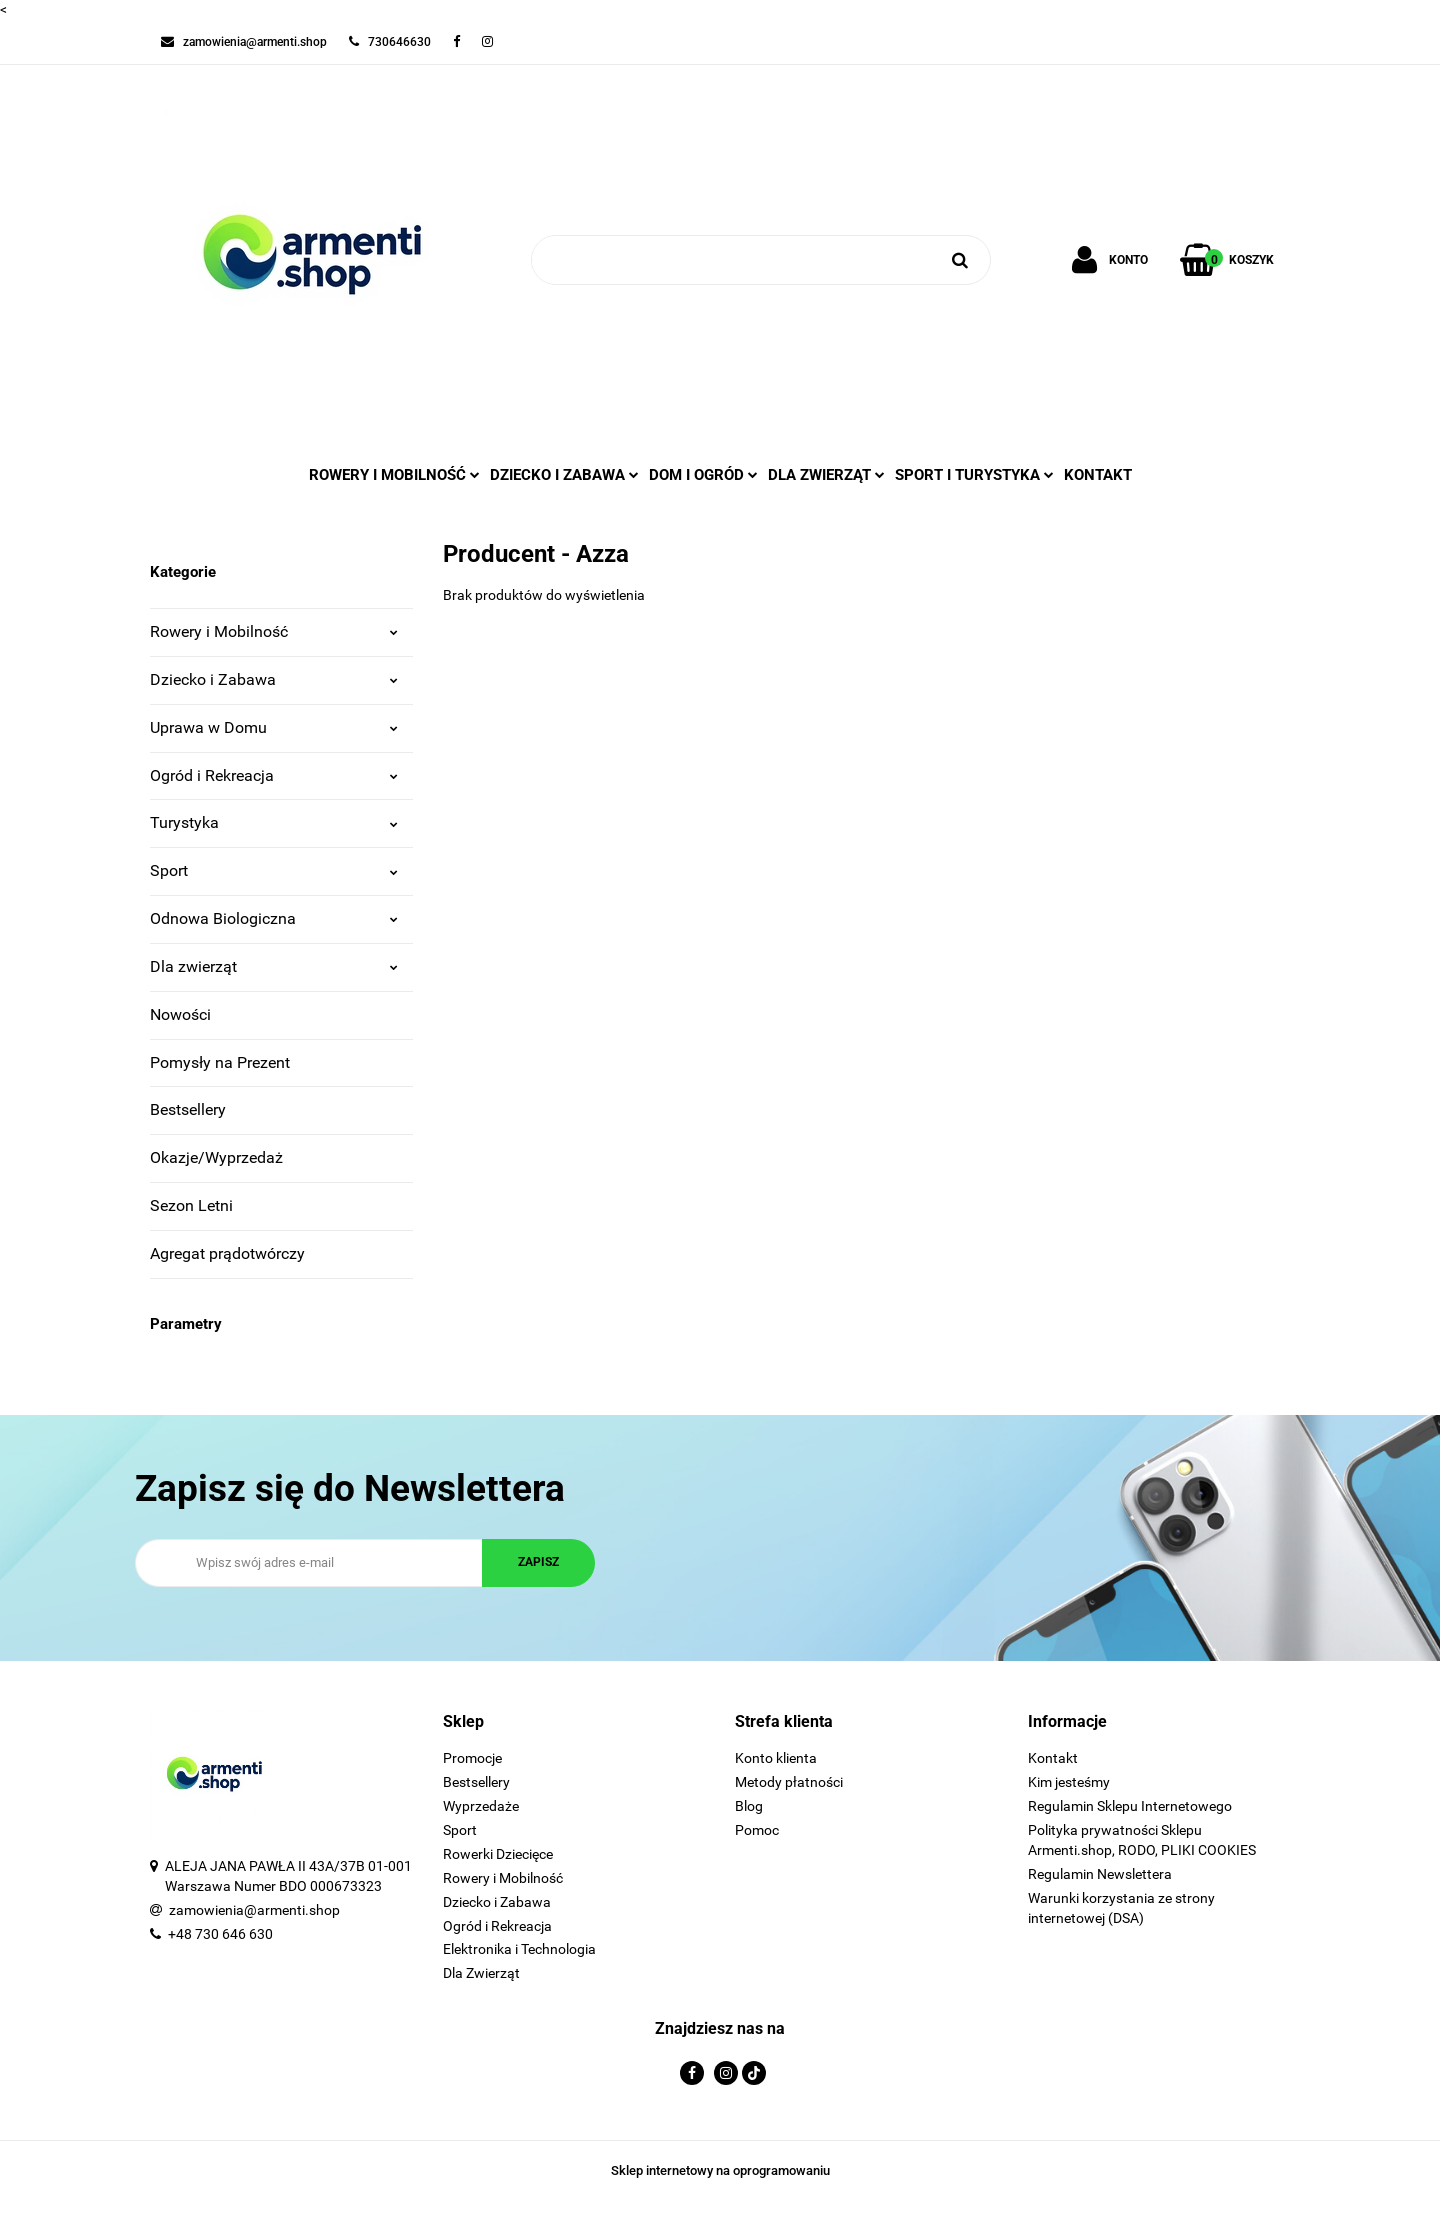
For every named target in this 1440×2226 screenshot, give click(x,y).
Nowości (180, 1014)
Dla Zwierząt (481, 1973)
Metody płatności (789, 1782)
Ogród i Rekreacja (274, 775)
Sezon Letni (191, 1205)
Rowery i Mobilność (274, 631)
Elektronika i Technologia (519, 1949)
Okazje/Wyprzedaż (216, 1157)
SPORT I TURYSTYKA (974, 475)
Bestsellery (188, 1109)
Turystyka (274, 822)
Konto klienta (776, 1758)
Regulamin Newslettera (1100, 1874)
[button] (574, 1722)
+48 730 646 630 (220, 1934)
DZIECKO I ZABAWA (564, 475)
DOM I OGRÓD (703, 475)
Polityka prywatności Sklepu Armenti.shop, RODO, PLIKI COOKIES (1142, 1840)
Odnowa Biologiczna (274, 918)
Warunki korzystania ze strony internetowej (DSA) (1121, 1908)
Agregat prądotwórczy (227, 1253)
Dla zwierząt (274, 966)
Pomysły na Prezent (220, 1062)
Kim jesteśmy (1069, 1782)
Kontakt (1098, 475)
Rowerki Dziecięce (498, 1854)
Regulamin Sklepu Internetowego (1130, 1806)
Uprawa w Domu (274, 727)
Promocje (472, 1758)
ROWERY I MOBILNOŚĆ (394, 475)
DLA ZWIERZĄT (826, 475)
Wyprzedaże (481, 1806)
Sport (274, 870)
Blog (749, 1806)
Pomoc (757, 1830)
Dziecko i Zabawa (274, 679)
